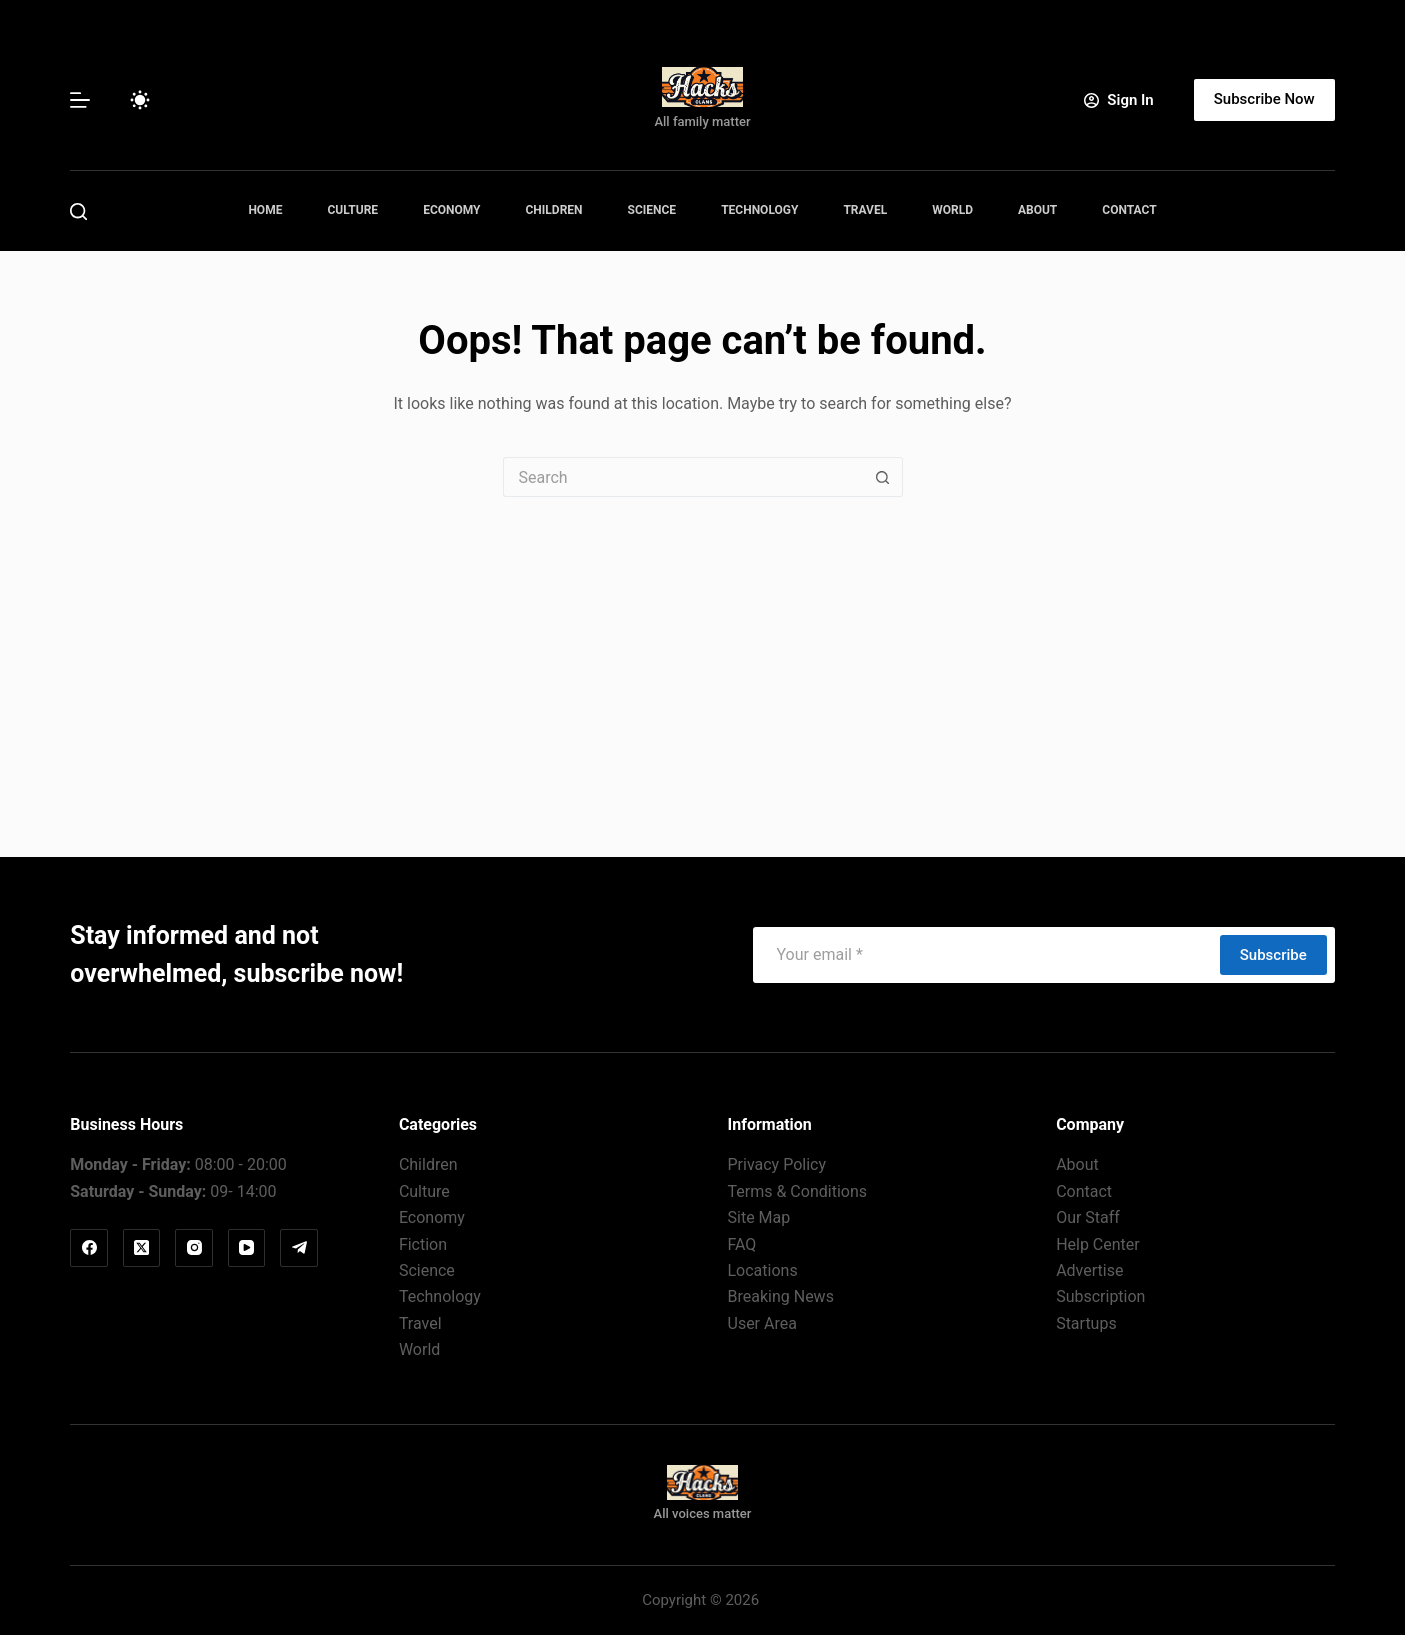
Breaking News (781, 1296)
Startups (1086, 1323)
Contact (1129, 210)
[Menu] (80, 100)
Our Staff (1088, 1217)
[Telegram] (299, 1248)
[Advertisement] (703, 647)
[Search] (78, 211)
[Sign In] (1118, 100)
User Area (762, 1323)
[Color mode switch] (140, 100)
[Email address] (985, 955)
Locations (763, 1270)
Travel (865, 210)
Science (652, 210)
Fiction (423, 1244)
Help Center (1098, 1244)
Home (265, 210)
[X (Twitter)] (142, 1248)
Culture (352, 210)
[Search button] (883, 477)
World (952, 210)
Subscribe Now (1264, 99)
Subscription (1100, 1296)
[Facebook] (89, 1248)
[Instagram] (194, 1248)
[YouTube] (247, 1248)
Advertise (1089, 1270)
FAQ (742, 1244)
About (1037, 210)
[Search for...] (683, 477)
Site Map (759, 1217)
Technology (759, 210)
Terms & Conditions (798, 1191)
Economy (451, 210)
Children (554, 210)
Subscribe (1273, 955)
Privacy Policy (777, 1164)
